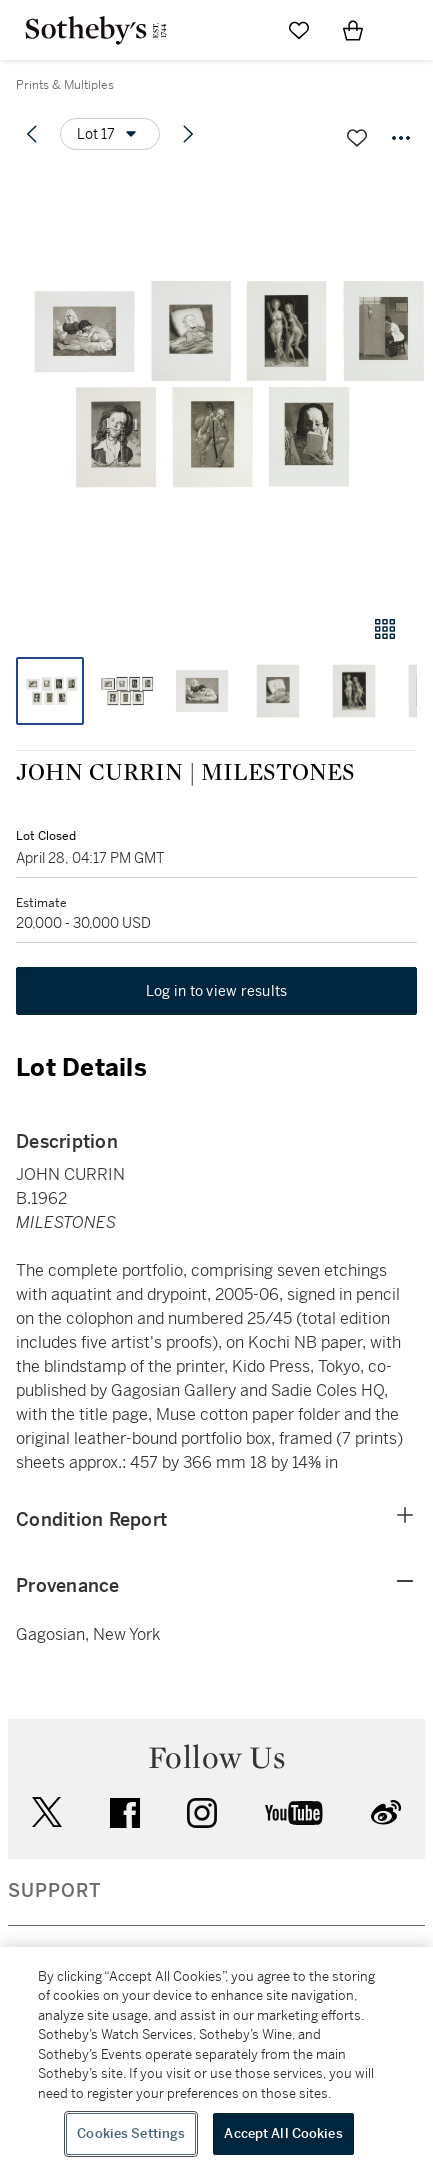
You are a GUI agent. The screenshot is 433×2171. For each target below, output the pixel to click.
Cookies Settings (131, 2133)
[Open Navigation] (407, 30)
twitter (47, 1812)
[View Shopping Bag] (353, 30)
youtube (294, 1813)
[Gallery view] (385, 629)
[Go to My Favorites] (299, 30)
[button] (216, 383)
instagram (202, 1813)
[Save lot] (357, 138)
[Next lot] (188, 134)
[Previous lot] (32, 134)
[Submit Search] (245, 30)
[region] (216, 2059)
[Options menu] (110, 134)
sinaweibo (386, 1812)
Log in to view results (217, 991)
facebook (125, 1813)
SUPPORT (54, 1891)
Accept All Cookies (283, 2133)
